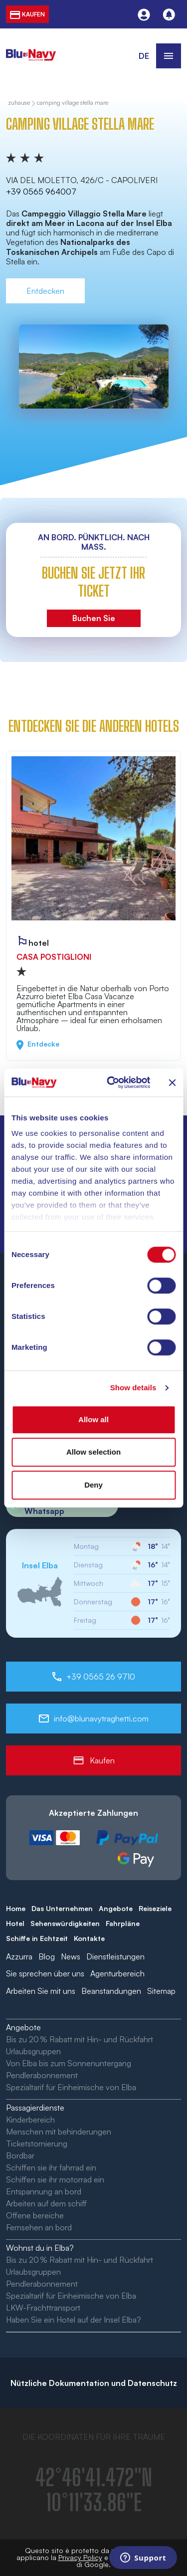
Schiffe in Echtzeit (37, 1938)
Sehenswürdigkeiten (65, 1923)
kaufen (27, 14)
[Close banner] (172, 1082)
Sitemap (161, 1991)
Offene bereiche (35, 2215)
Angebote (116, 1908)
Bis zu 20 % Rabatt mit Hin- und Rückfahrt (79, 2039)
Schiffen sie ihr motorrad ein (55, 2179)
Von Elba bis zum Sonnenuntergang (68, 2063)
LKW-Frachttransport (43, 2308)
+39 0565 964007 (41, 192)
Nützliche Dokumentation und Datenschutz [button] (93, 2383)
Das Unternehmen (62, 1908)
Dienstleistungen (115, 1956)
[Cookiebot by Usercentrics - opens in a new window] (111, 1082)
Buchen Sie (93, 618)
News (70, 1956)
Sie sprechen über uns (45, 1973)
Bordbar (20, 2155)
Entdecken (45, 291)
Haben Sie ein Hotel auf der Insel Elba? (73, 2320)
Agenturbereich (117, 1973)
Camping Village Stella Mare (72, 103)
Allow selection (93, 1452)
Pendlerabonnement (42, 2075)
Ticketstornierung (36, 2143)
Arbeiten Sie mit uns (40, 1991)
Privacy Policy (80, 2557)
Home (15, 1908)
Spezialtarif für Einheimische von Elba (71, 2087)
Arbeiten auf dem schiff (46, 2203)
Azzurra (19, 1956)
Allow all (93, 1419)
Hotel (15, 1923)
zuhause (19, 103)
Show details (133, 1387)
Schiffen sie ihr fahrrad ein (51, 2167)
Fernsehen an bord (39, 2227)
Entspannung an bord (43, 2191)
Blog (46, 1956)
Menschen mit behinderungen (58, 2132)
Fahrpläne (123, 1923)
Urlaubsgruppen (33, 2051)
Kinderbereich (30, 2120)
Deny (93, 1485)
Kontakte (89, 1938)
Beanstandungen (111, 1991)
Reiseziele (155, 1908)
